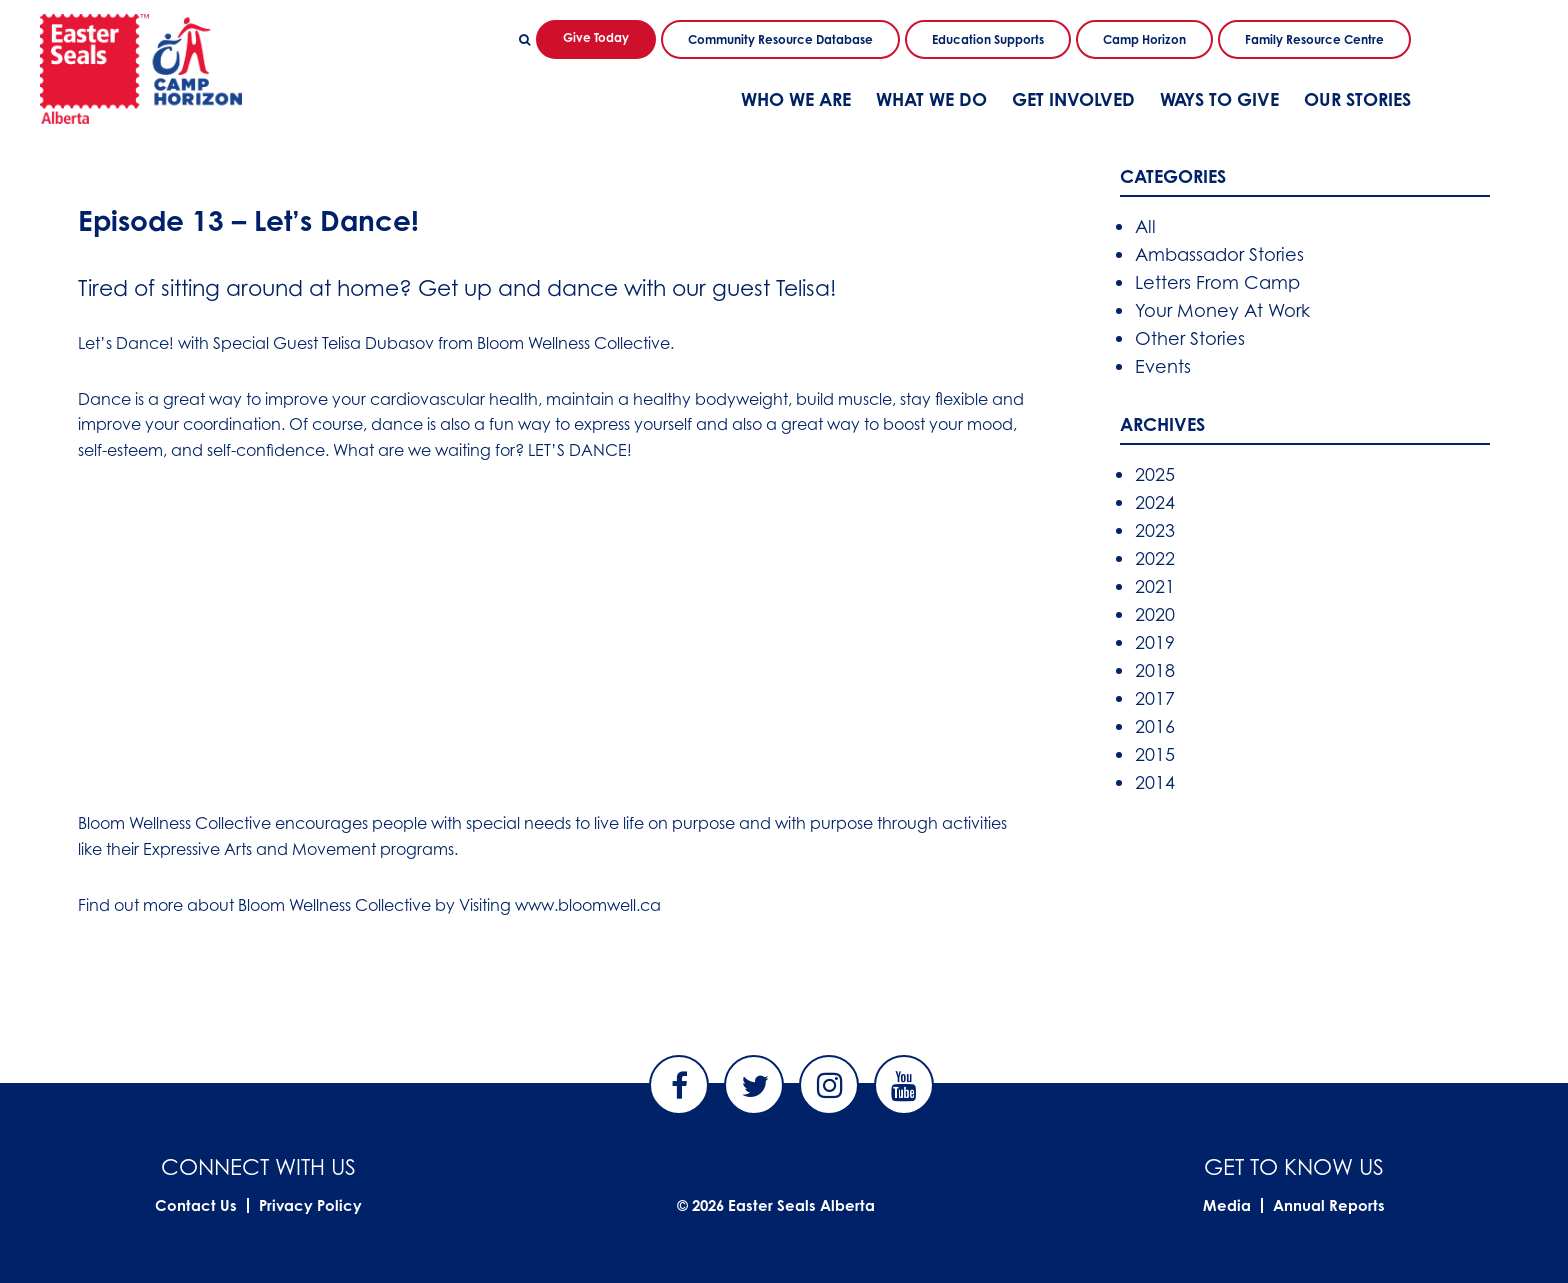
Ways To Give (1219, 99)
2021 (1155, 586)
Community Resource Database (780, 39)
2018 (1155, 670)
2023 (1155, 530)
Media (1227, 1205)
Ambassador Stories (1219, 254)
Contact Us (196, 1205)
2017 (1155, 698)
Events (1163, 366)
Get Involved (1073, 99)
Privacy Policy (310, 1205)
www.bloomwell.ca (588, 905)
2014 (1155, 782)
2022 (1155, 558)
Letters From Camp (1217, 282)
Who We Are (796, 99)
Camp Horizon (1144, 39)
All (1145, 226)
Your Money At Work (1222, 310)
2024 (1155, 502)
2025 (1155, 474)
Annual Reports (1329, 1205)
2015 (1155, 754)
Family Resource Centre (1314, 39)
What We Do (931, 99)
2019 (1155, 642)
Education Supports (988, 39)
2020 (1155, 614)
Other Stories (1190, 338)
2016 (1155, 726)
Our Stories (1357, 99)
